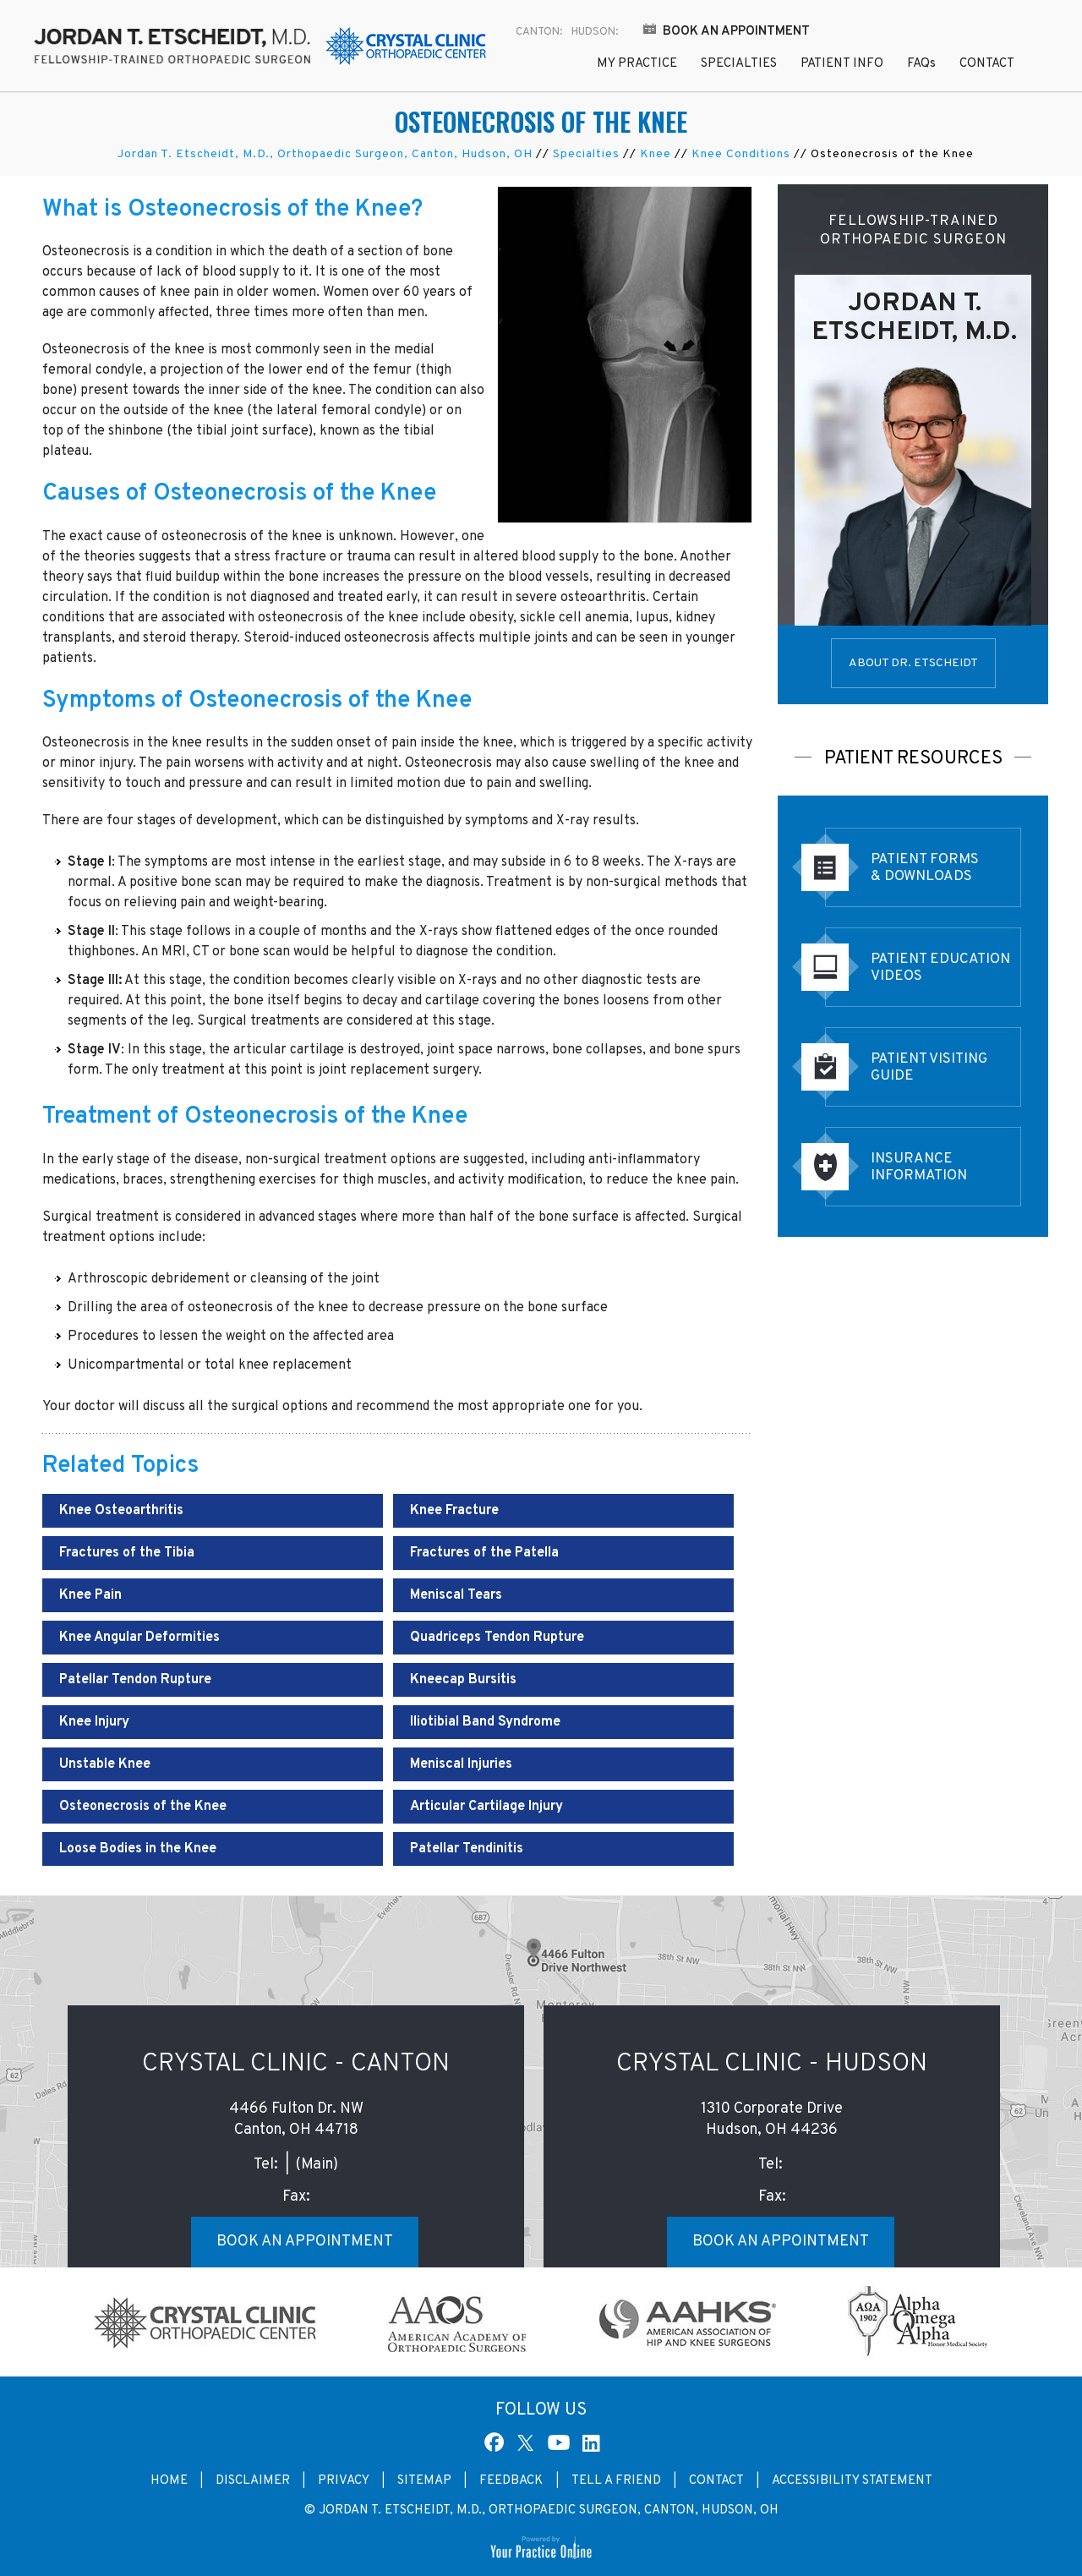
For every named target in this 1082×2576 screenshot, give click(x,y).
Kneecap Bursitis (463, 1679)
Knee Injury (94, 1722)
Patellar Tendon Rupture (135, 1679)
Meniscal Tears (456, 1595)
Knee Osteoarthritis (121, 1510)
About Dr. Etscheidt (913, 663)
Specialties (739, 64)
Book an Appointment (736, 32)
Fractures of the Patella (484, 1553)
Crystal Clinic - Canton (296, 2064)
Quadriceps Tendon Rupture (497, 1637)
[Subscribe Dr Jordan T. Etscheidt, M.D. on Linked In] (589, 2441)
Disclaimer (253, 2481)
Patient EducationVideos (940, 968)
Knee (655, 154)
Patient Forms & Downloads (925, 868)
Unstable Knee (104, 1764)
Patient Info (842, 64)
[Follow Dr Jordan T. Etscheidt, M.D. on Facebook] (495, 2441)
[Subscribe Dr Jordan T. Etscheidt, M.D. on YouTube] (559, 2441)
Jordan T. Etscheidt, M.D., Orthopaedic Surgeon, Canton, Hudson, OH (325, 154)
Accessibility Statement (852, 2481)
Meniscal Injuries (461, 1764)
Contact (986, 64)
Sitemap (424, 2481)
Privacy (343, 2481)
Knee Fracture (454, 1510)
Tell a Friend (616, 2481)
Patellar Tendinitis (466, 1848)
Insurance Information (919, 1167)
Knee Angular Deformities (139, 1637)
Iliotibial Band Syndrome (485, 1722)
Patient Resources (913, 758)
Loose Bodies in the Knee (137, 1848)
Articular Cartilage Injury (486, 1806)
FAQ (921, 64)
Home (547, 66)
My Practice (637, 64)
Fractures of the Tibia (126, 1553)
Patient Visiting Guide (929, 1068)
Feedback (512, 2481)
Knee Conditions (740, 154)
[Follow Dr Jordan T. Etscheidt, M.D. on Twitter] (528, 2441)
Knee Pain (90, 1595)
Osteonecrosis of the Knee (143, 1806)
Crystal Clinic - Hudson (771, 2064)
